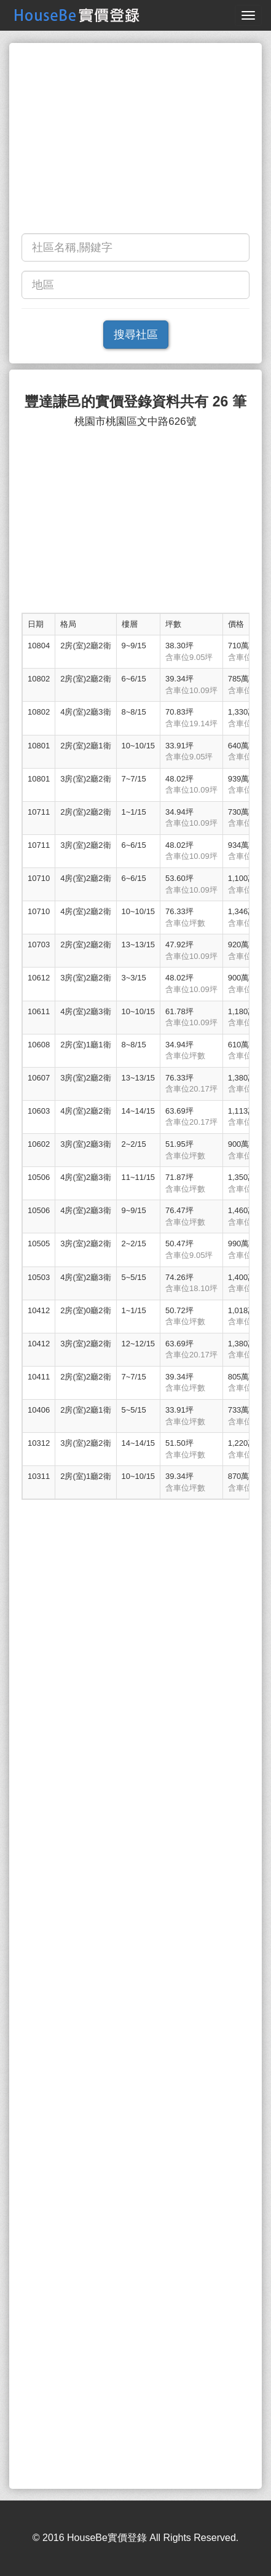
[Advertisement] (135, 141)
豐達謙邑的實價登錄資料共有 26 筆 (135, 401)
